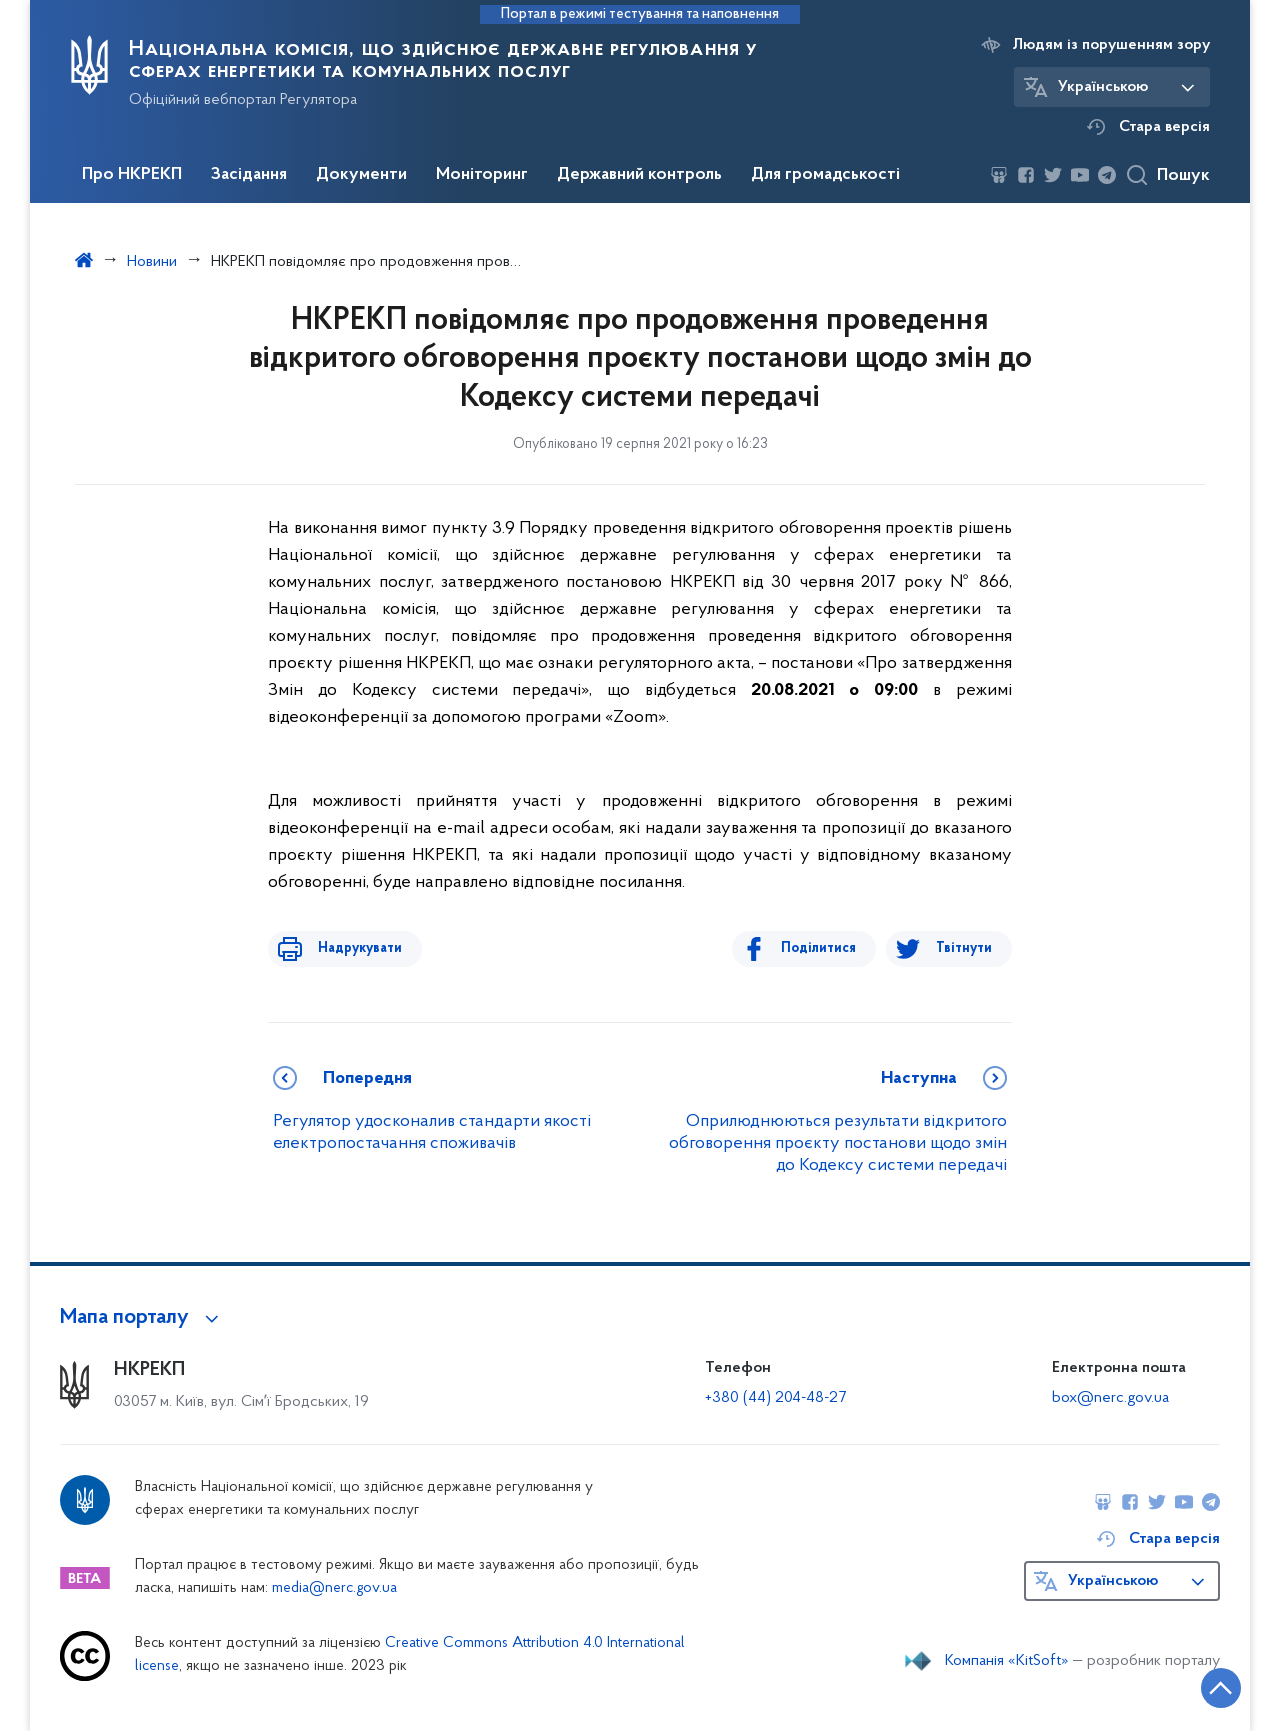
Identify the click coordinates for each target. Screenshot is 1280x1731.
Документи (361, 175)
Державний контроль (639, 175)
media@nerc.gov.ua (334, 1588)
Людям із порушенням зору (1111, 45)
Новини (152, 262)
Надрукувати (350, 948)
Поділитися (828, 948)
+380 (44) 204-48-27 (775, 1398)
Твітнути (964, 948)
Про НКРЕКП (132, 175)
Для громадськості (825, 175)
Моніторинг (482, 175)
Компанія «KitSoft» (1007, 1661)
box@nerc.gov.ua (1110, 1398)
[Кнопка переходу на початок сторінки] (1205, 1686)
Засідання (249, 175)
